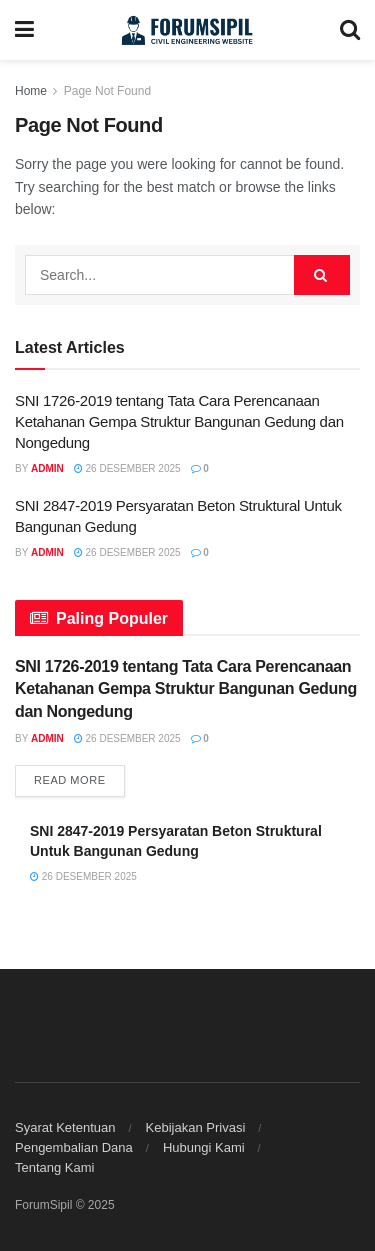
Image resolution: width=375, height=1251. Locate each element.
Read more (79, 778)
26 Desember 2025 (127, 468)
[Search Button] (350, 30)
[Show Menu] (24, 30)
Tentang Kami (55, 1167)
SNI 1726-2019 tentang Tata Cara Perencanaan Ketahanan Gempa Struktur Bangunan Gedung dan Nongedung (179, 421)
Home (31, 91)
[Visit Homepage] (187, 30)
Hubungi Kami (204, 1147)
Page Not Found (107, 91)
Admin (47, 468)
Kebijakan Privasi (196, 1127)
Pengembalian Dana (74, 1147)
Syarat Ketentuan (65, 1127)
